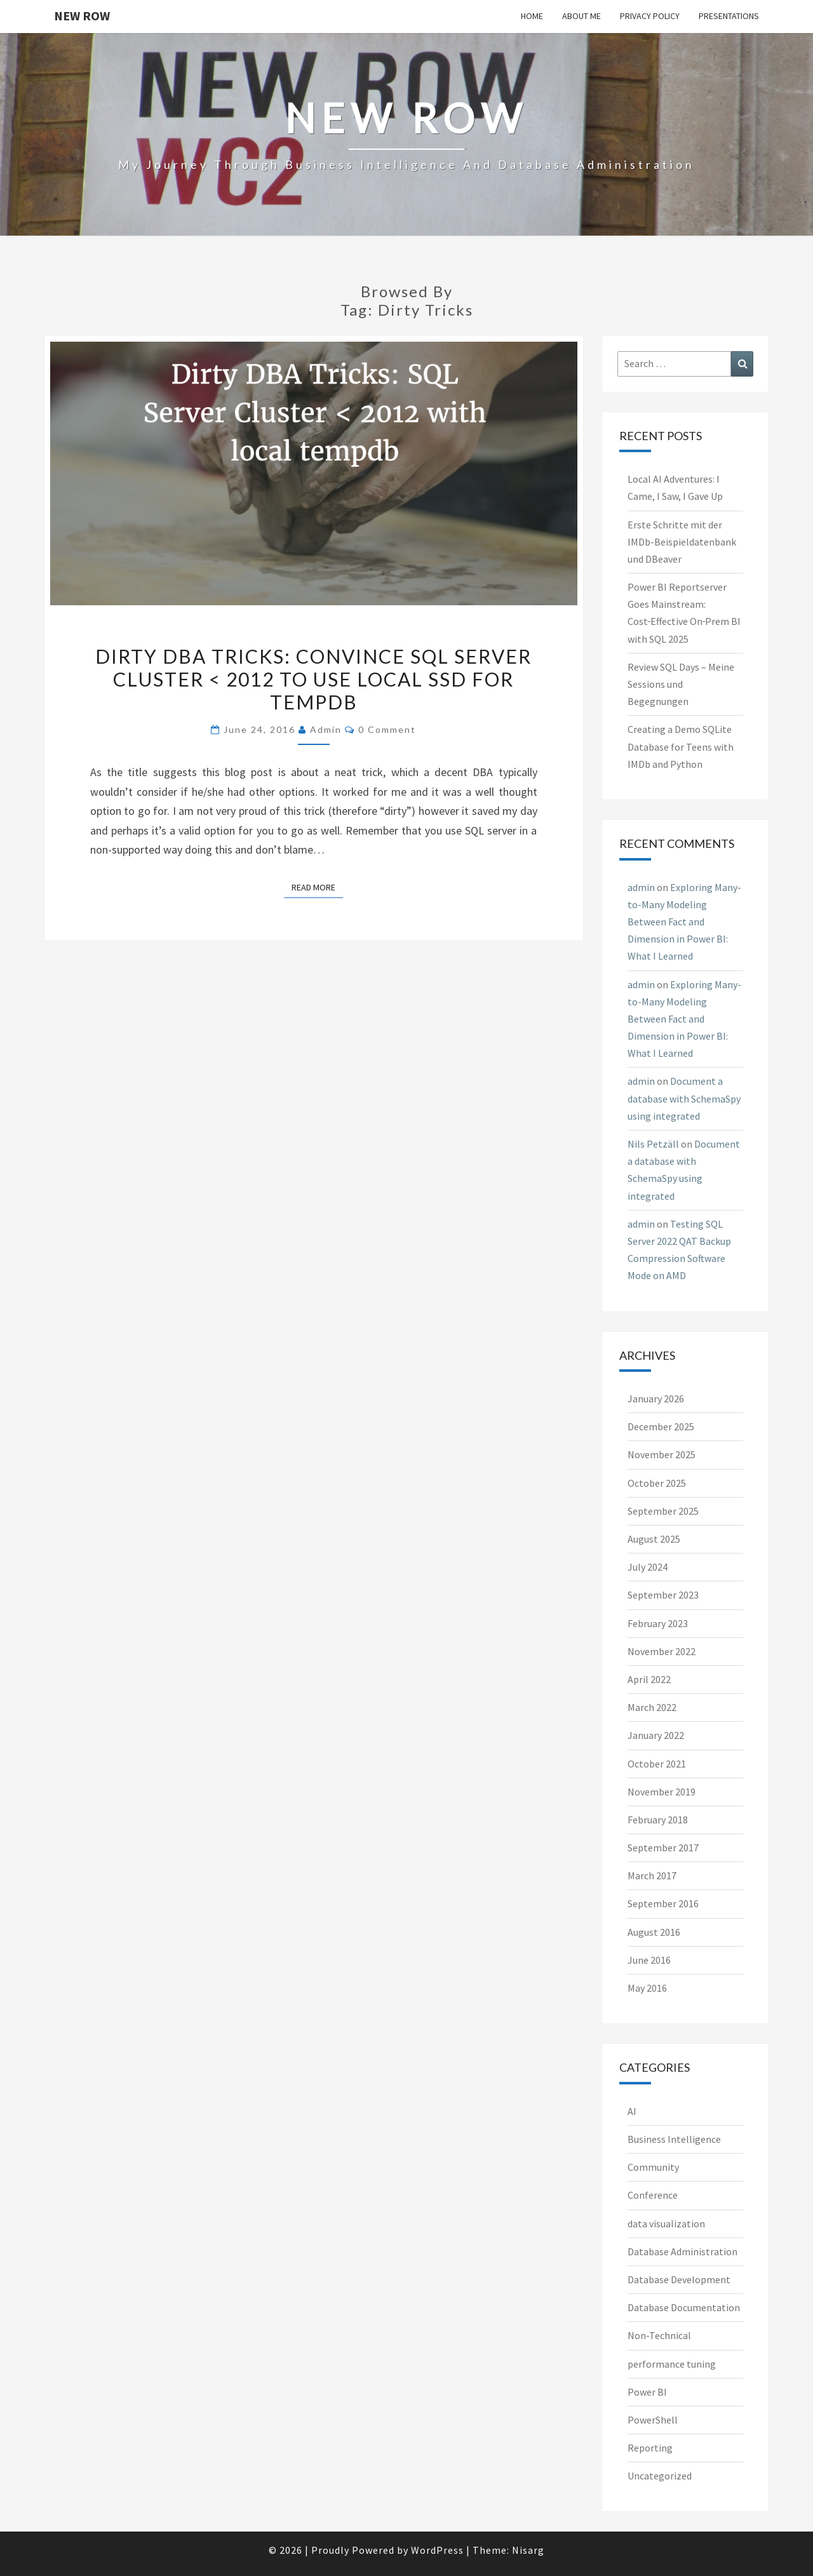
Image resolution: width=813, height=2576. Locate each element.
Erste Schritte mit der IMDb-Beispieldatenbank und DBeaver (682, 541)
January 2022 (656, 1735)
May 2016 (647, 1988)
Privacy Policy (650, 16)
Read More (317, 886)
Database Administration (682, 2251)
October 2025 (657, 1483)
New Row (82, 15)
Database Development (679, 2279)
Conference (653, 2195)
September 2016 (663, 1903)
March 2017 (652, 1875)
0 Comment (387, 729)
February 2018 (658, 1819)
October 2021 (657, 1763)
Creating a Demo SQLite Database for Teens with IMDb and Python (681, 746)
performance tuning (672, 2364)
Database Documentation (684, 2307)
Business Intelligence (674, 2139)
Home (532, 16)
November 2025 (661, 1454)
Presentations (729, 16)
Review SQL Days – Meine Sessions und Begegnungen (681, 684)
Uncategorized (660, 2475)
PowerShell (653, 2419)
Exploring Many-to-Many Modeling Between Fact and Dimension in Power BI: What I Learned (684, 922)
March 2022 (652, 1707)
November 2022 (661, 1651)
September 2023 (663, 1594)
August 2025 (654, 1539)
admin (326, 729)
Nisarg (528, 2550)
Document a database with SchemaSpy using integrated (684, 1098)
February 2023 (658, 1623)
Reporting (650, 2447)
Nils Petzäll (653, 1143)
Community (653, 2167)
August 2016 (654, 1932)
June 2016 (649, 1960)
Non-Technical (659, 2335)
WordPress (437, 2550)
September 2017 (663, 1847)
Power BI (647, 2391)
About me (581, 16)
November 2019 (661, 1791)
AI (632, 2111)
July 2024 (648, 1566)
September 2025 (663, 1511)
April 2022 (649, 1679)
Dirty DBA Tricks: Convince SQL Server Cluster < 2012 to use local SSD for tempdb (313, 679)
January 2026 (656, 1398)
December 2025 (661, 1426)
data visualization (666, 2223)
